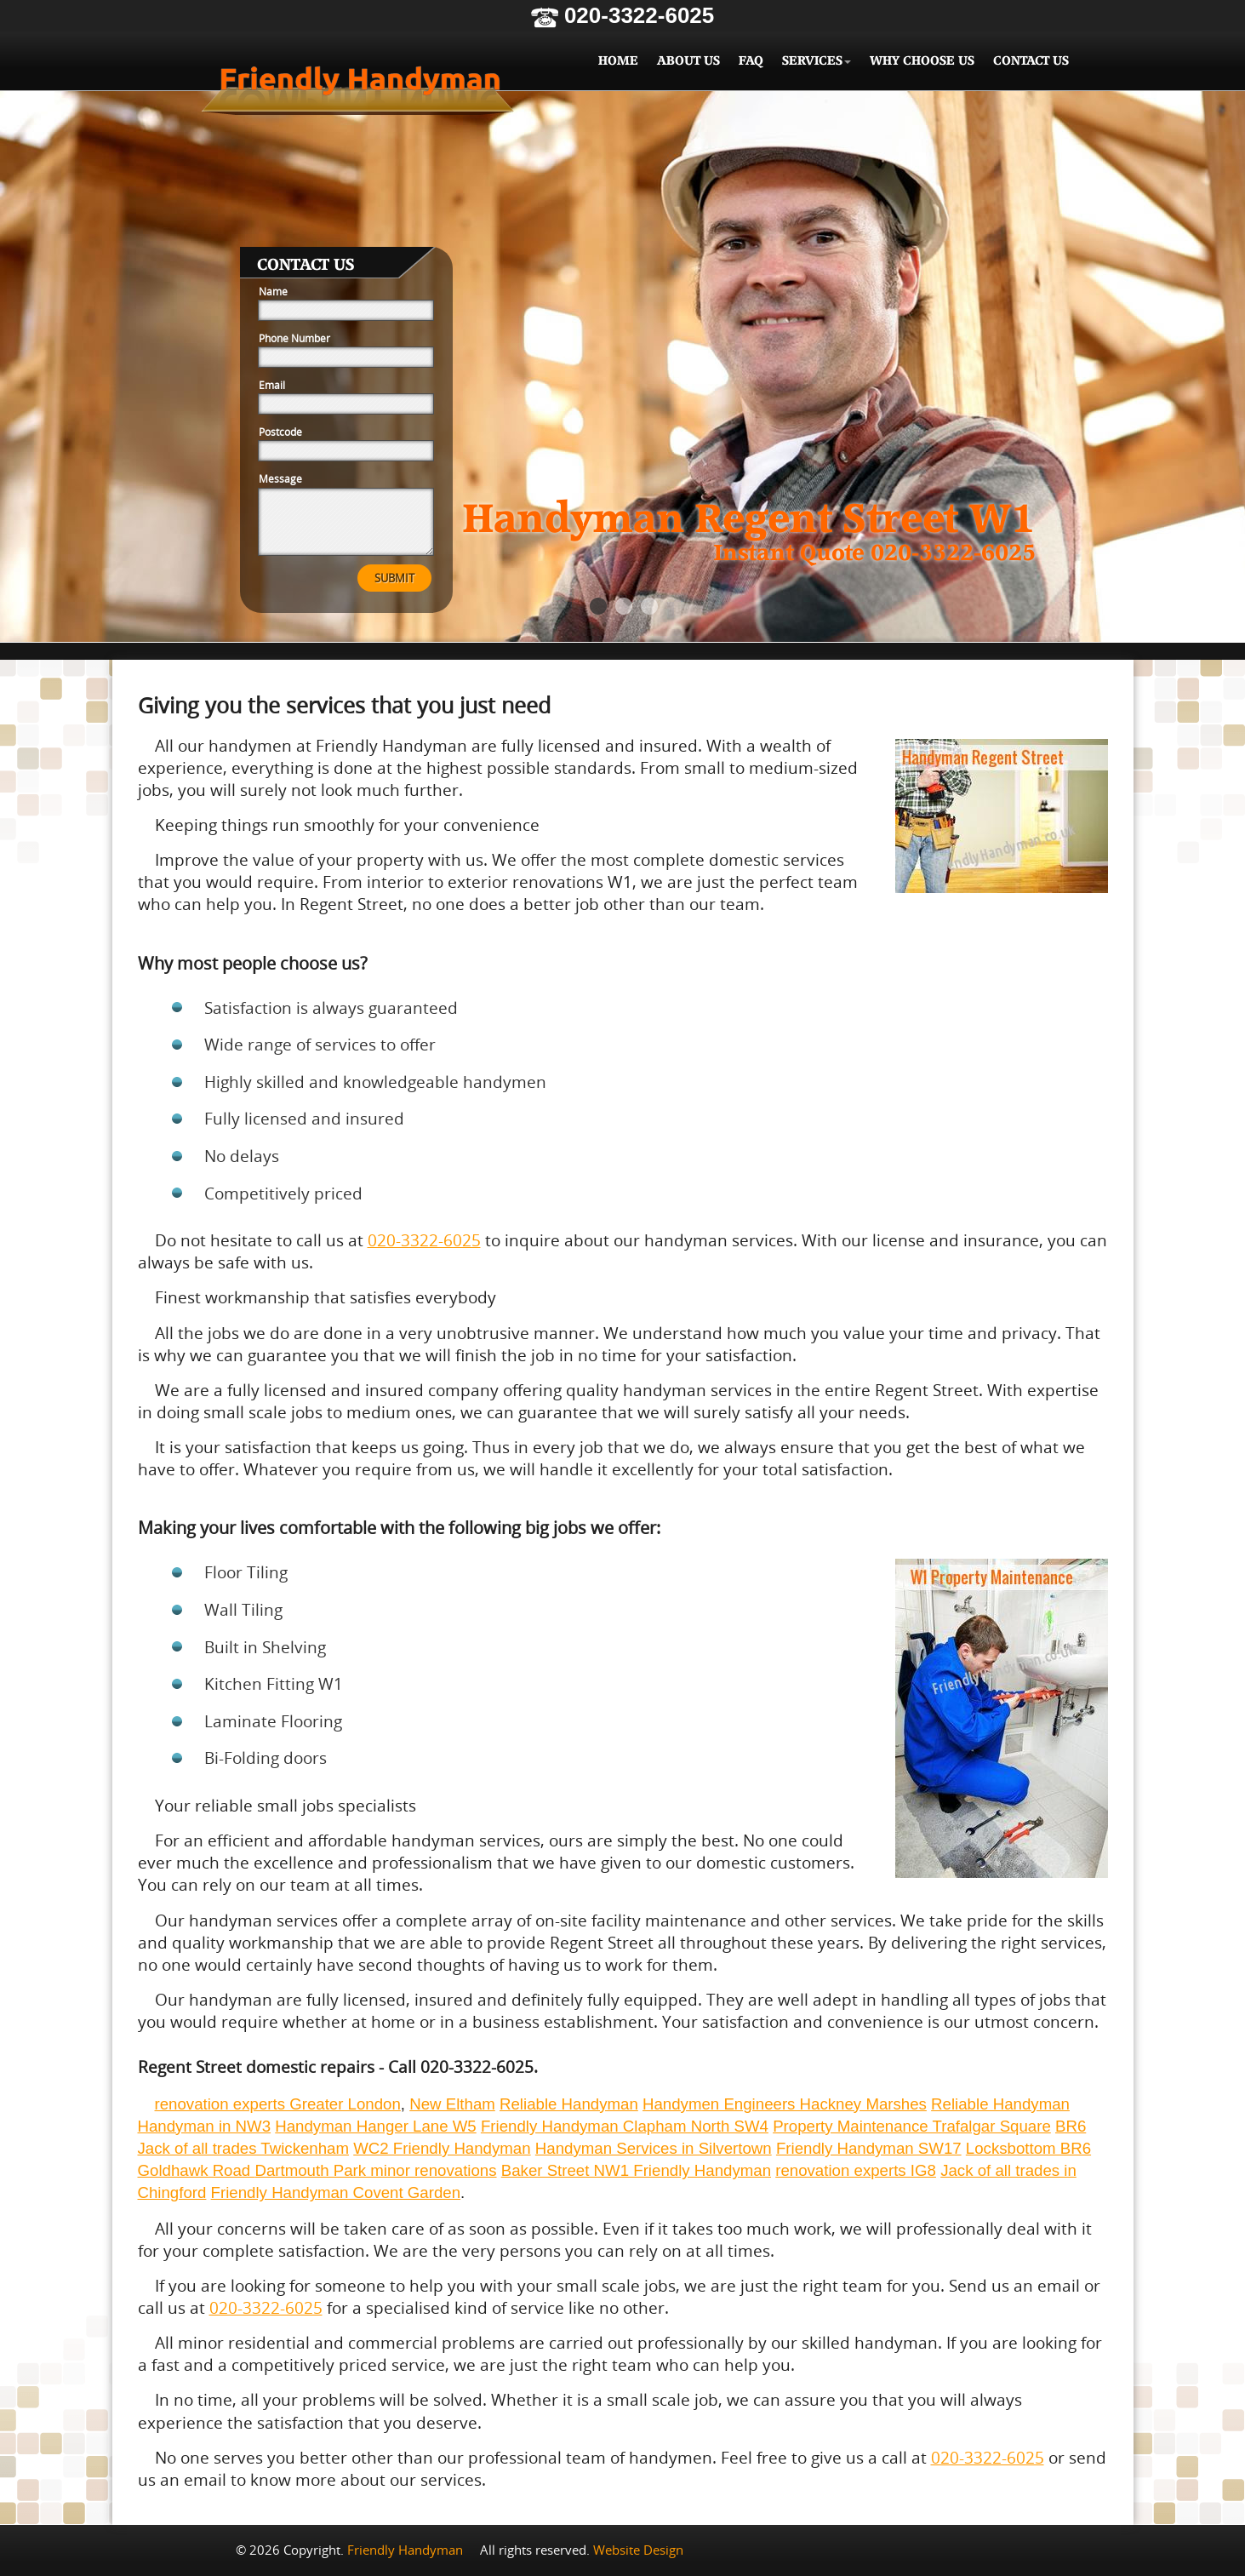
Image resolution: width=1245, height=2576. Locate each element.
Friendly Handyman (358, 87)
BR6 (1070, 2126)
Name (273, 291)
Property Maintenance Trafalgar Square (912, 2126)
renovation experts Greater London (278, 2104)
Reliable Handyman (569, 2104)
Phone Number (294, 338)
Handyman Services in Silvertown (653, 2148)
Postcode (280, 431)
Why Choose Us (922, 60)
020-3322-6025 (623, 15)
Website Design (638, 2550)
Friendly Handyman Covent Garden (335, 2192)
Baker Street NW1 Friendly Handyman (636, 2170)
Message (280, 478)
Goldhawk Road (196, 2170)
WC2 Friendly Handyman (441, 2148)
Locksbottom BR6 (1028, 2148)
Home (618, 60)
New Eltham (452, 2104)
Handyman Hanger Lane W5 (375, 2126)
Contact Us (1031, 60)
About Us (688, 60)
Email (272, 385)
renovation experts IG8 (855, 2170)
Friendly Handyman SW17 (869, 2148)
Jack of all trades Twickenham (244, 2148)
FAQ (751, 60)
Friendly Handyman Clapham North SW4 (624, 2126)
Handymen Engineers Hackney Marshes (784, 2104)
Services (816, 60)
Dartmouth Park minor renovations (375, 2170)
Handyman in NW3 (204, 2126)
